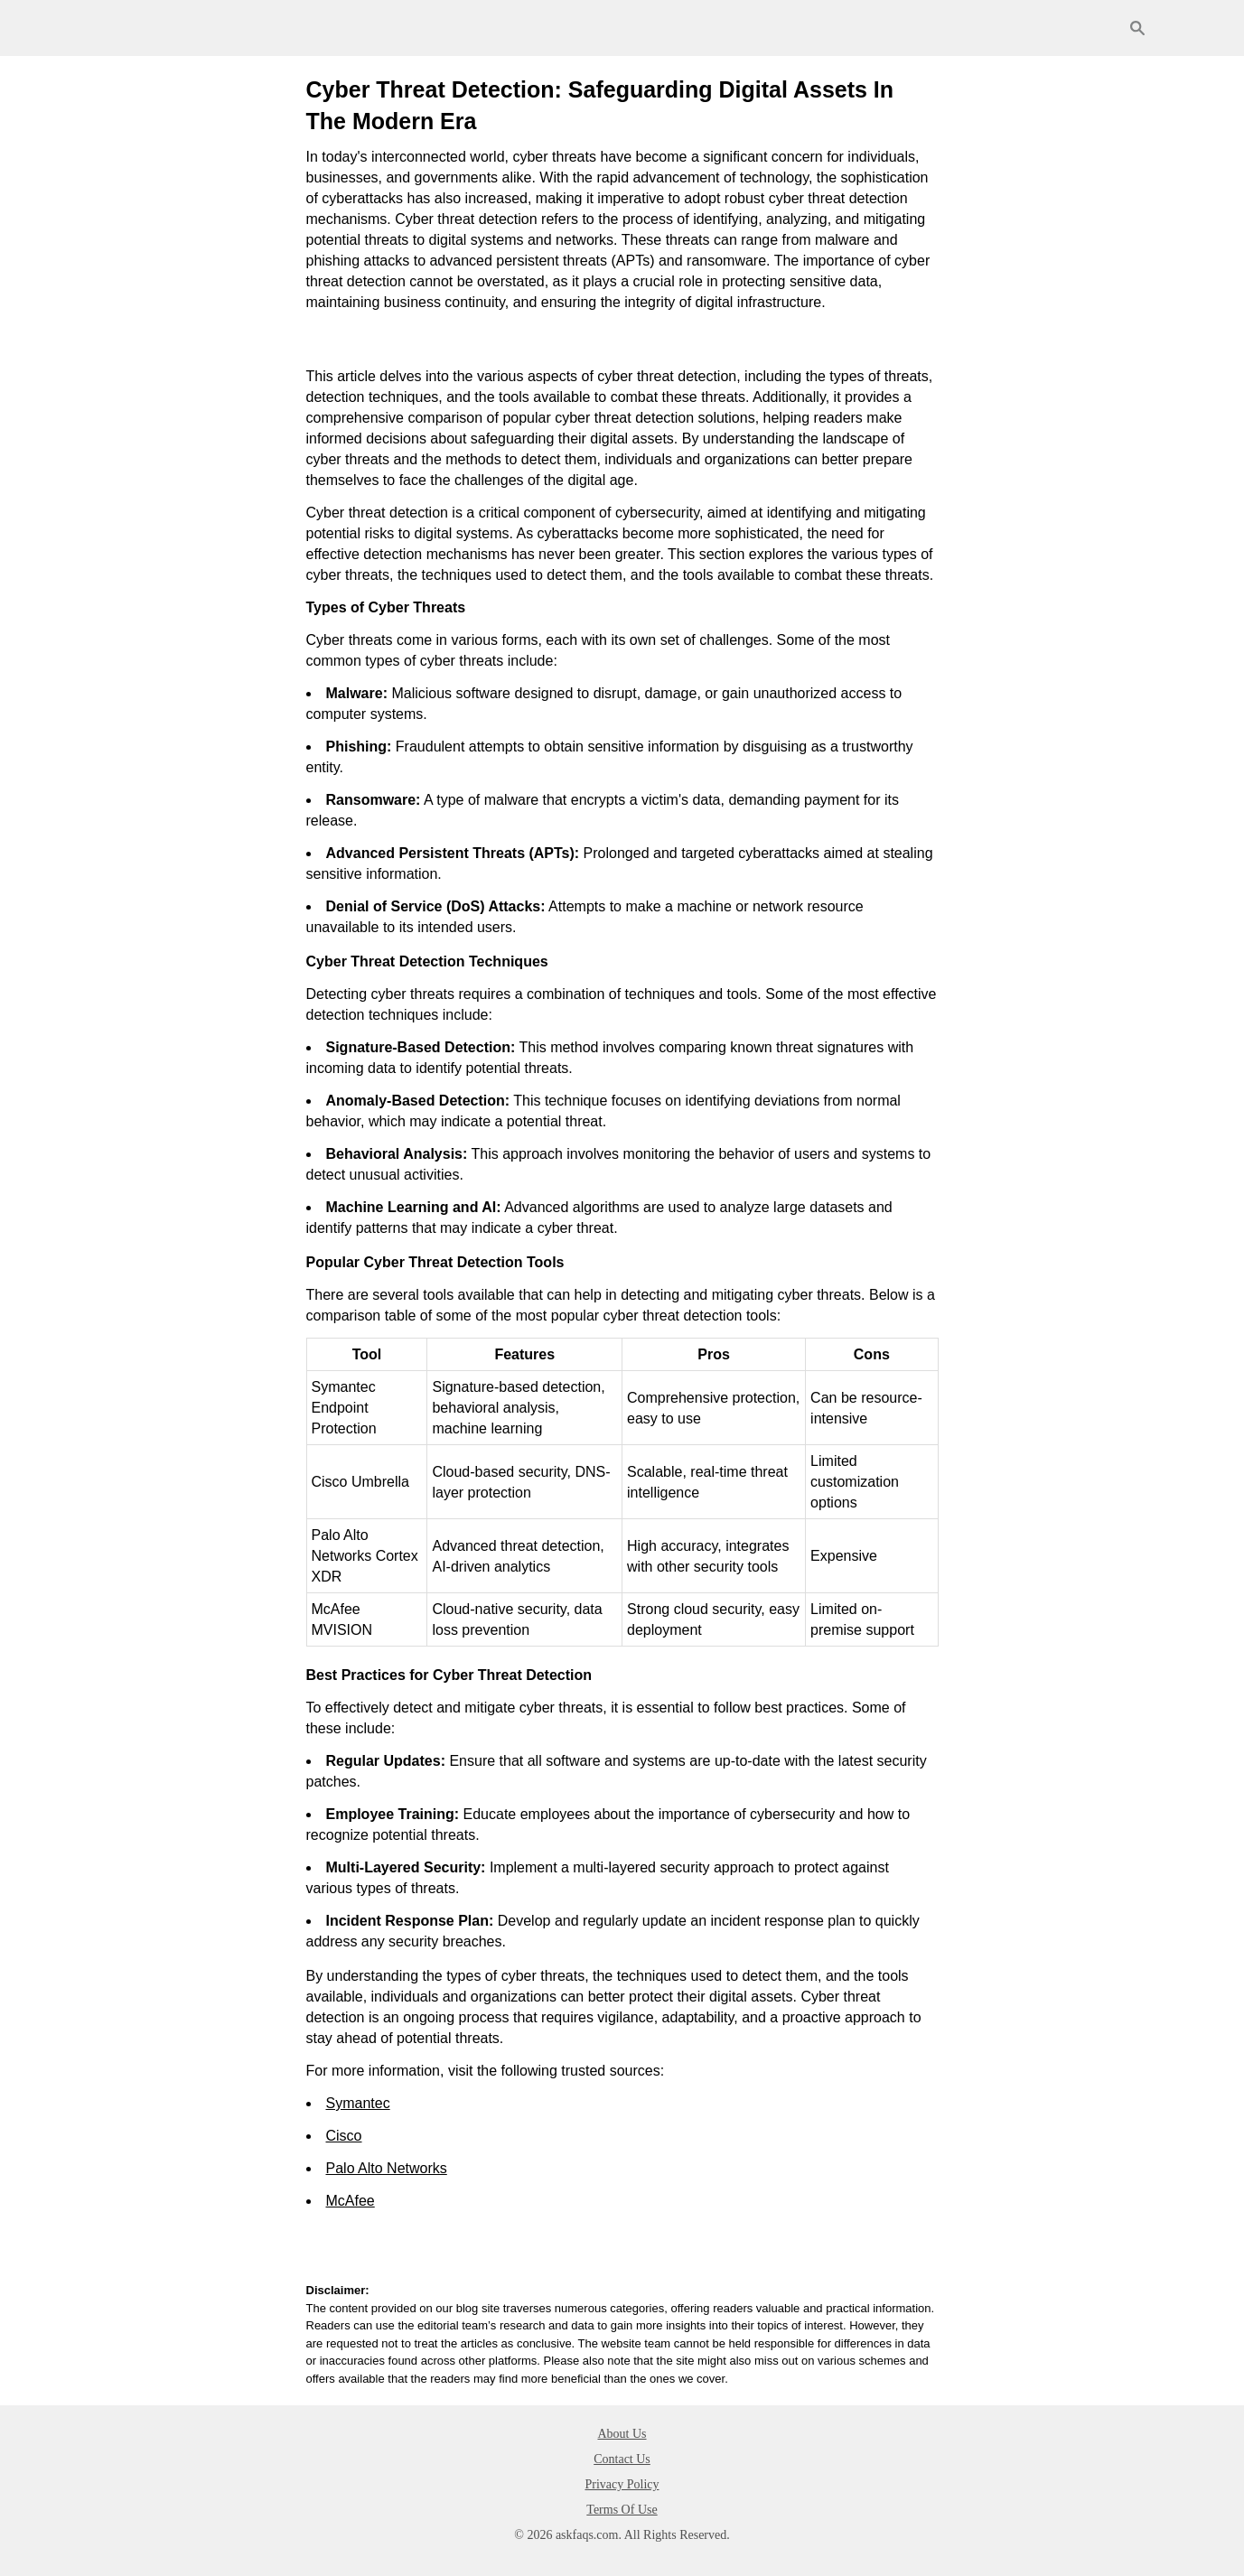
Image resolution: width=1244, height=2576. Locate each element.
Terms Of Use (621, 2509)
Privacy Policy (622, 2484)
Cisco (344, 2135)
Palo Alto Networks (386, 2168)
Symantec (358, 2103)
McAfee (350, 2200)
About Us (621, 2434)
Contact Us (622, 2459)
